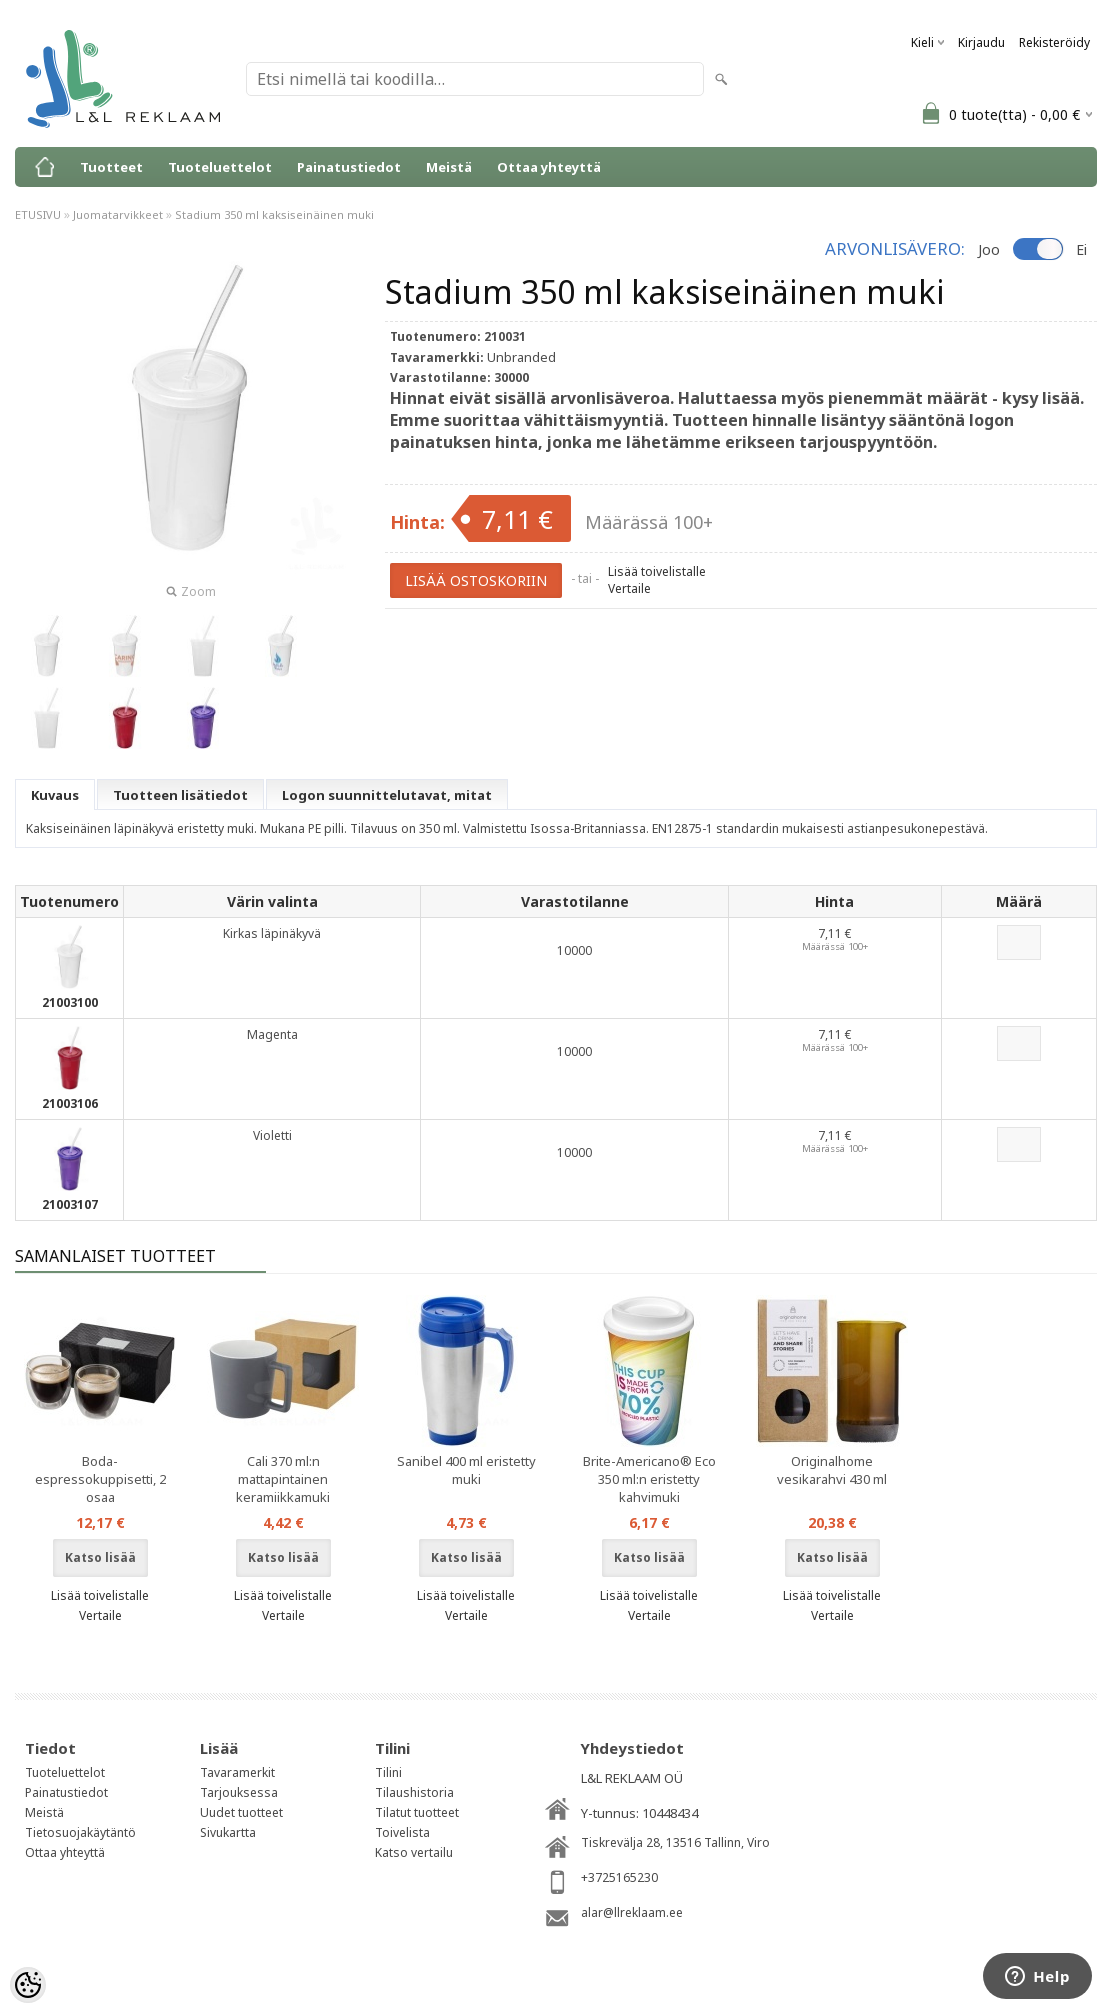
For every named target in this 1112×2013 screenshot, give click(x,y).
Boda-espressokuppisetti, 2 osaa (100, 1479)
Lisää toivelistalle (657, 571)
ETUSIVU (38, 214)
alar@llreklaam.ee (632, 1912)
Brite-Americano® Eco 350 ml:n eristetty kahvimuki (649, 1479)
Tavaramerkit (237, 1772)
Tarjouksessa (239, 1792)
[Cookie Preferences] (28, 1985)
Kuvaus (55, 795)
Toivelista (402, 1832)
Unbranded (521, 357)
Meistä (449, 167)
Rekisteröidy (1054, 42)
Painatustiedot (349, 167)
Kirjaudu (981, 42)
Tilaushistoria (414, 1792)
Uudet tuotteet (241, 1812)
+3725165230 (619, 1877)
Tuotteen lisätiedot (180, 795)
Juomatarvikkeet (118, 214)
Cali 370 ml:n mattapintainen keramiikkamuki (283, 1479)
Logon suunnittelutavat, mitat (387, 795)
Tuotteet (111, 167)
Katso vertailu (414, 1852)
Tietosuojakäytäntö (80, 1832)
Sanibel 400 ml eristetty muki (466, 1470)
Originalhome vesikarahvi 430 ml (832, 1470)
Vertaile (629, 588)
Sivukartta (228, 1832)
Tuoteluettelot (220, 167)
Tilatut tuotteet (417, 1812)
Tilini (388, 1772)
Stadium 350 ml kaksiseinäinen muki (274, 214)
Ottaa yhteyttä (549, 167)
